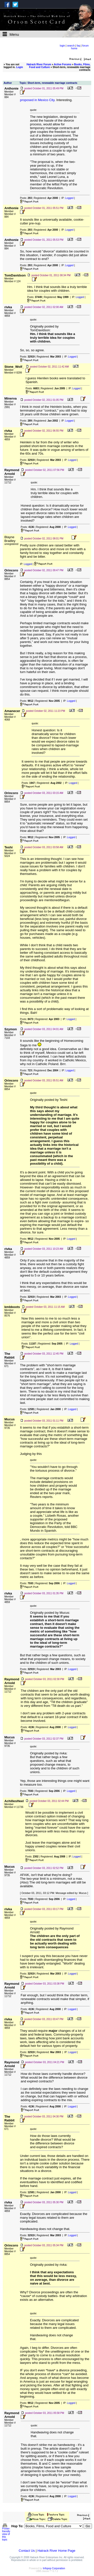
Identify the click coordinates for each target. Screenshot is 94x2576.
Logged (69, 198)
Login (19, 67)
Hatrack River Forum (39, 64)
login (62, 45)
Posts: (26, 198)
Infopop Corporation (54, 2568)
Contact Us (27, 2550)
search (71, 45)
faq (78, 45)
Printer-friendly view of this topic (6, 2533)
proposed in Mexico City (37, 100)
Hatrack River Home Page (56, 2550)
